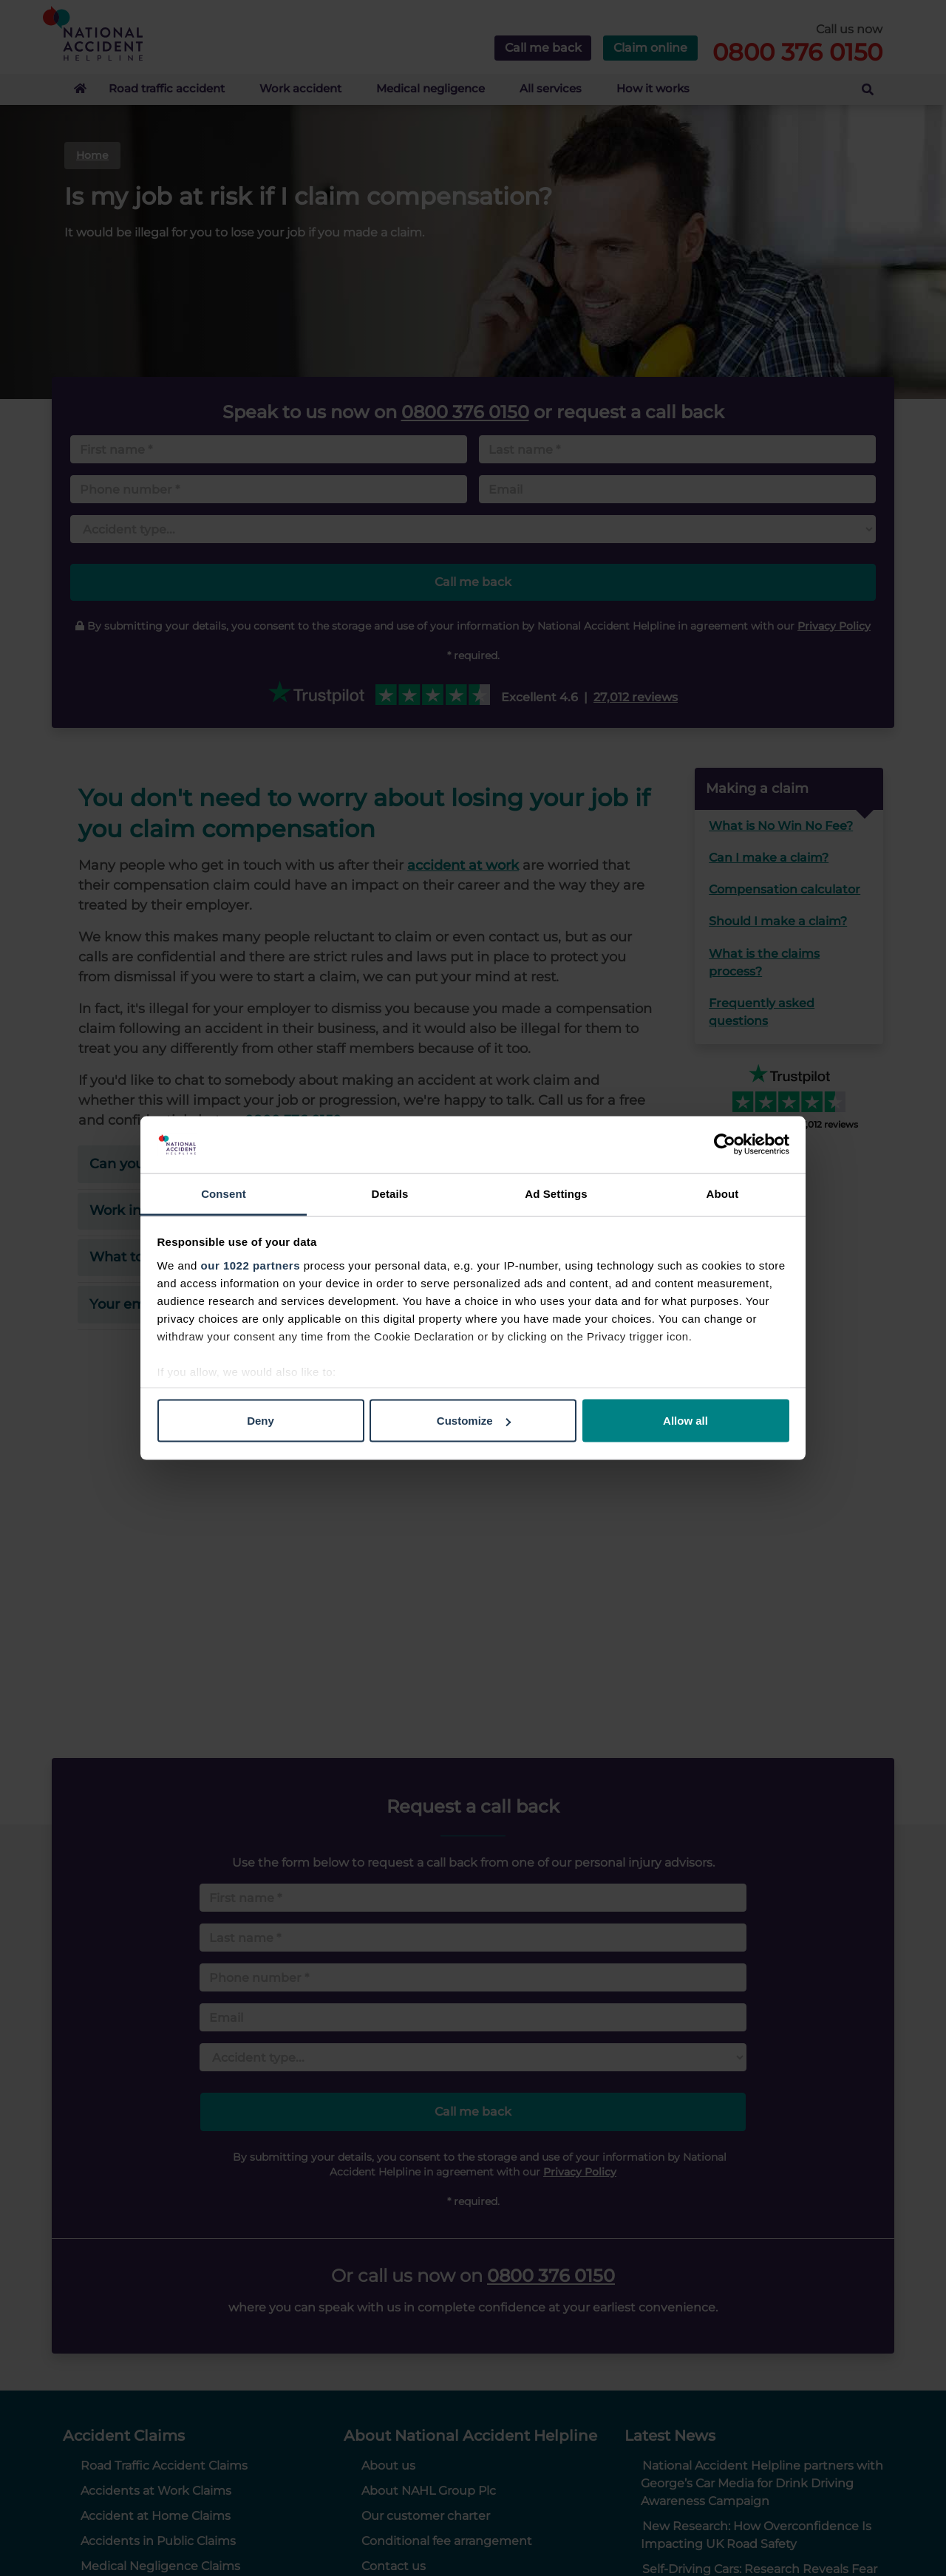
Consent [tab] (223, 1193)
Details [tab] (390, 1193)
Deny (260, 1420)
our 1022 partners (250, 1264)
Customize (474, 1420)
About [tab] (723, 1193)
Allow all (685, 1420)
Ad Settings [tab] (556, 1193)
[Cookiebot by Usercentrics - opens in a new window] (724, 1145)
